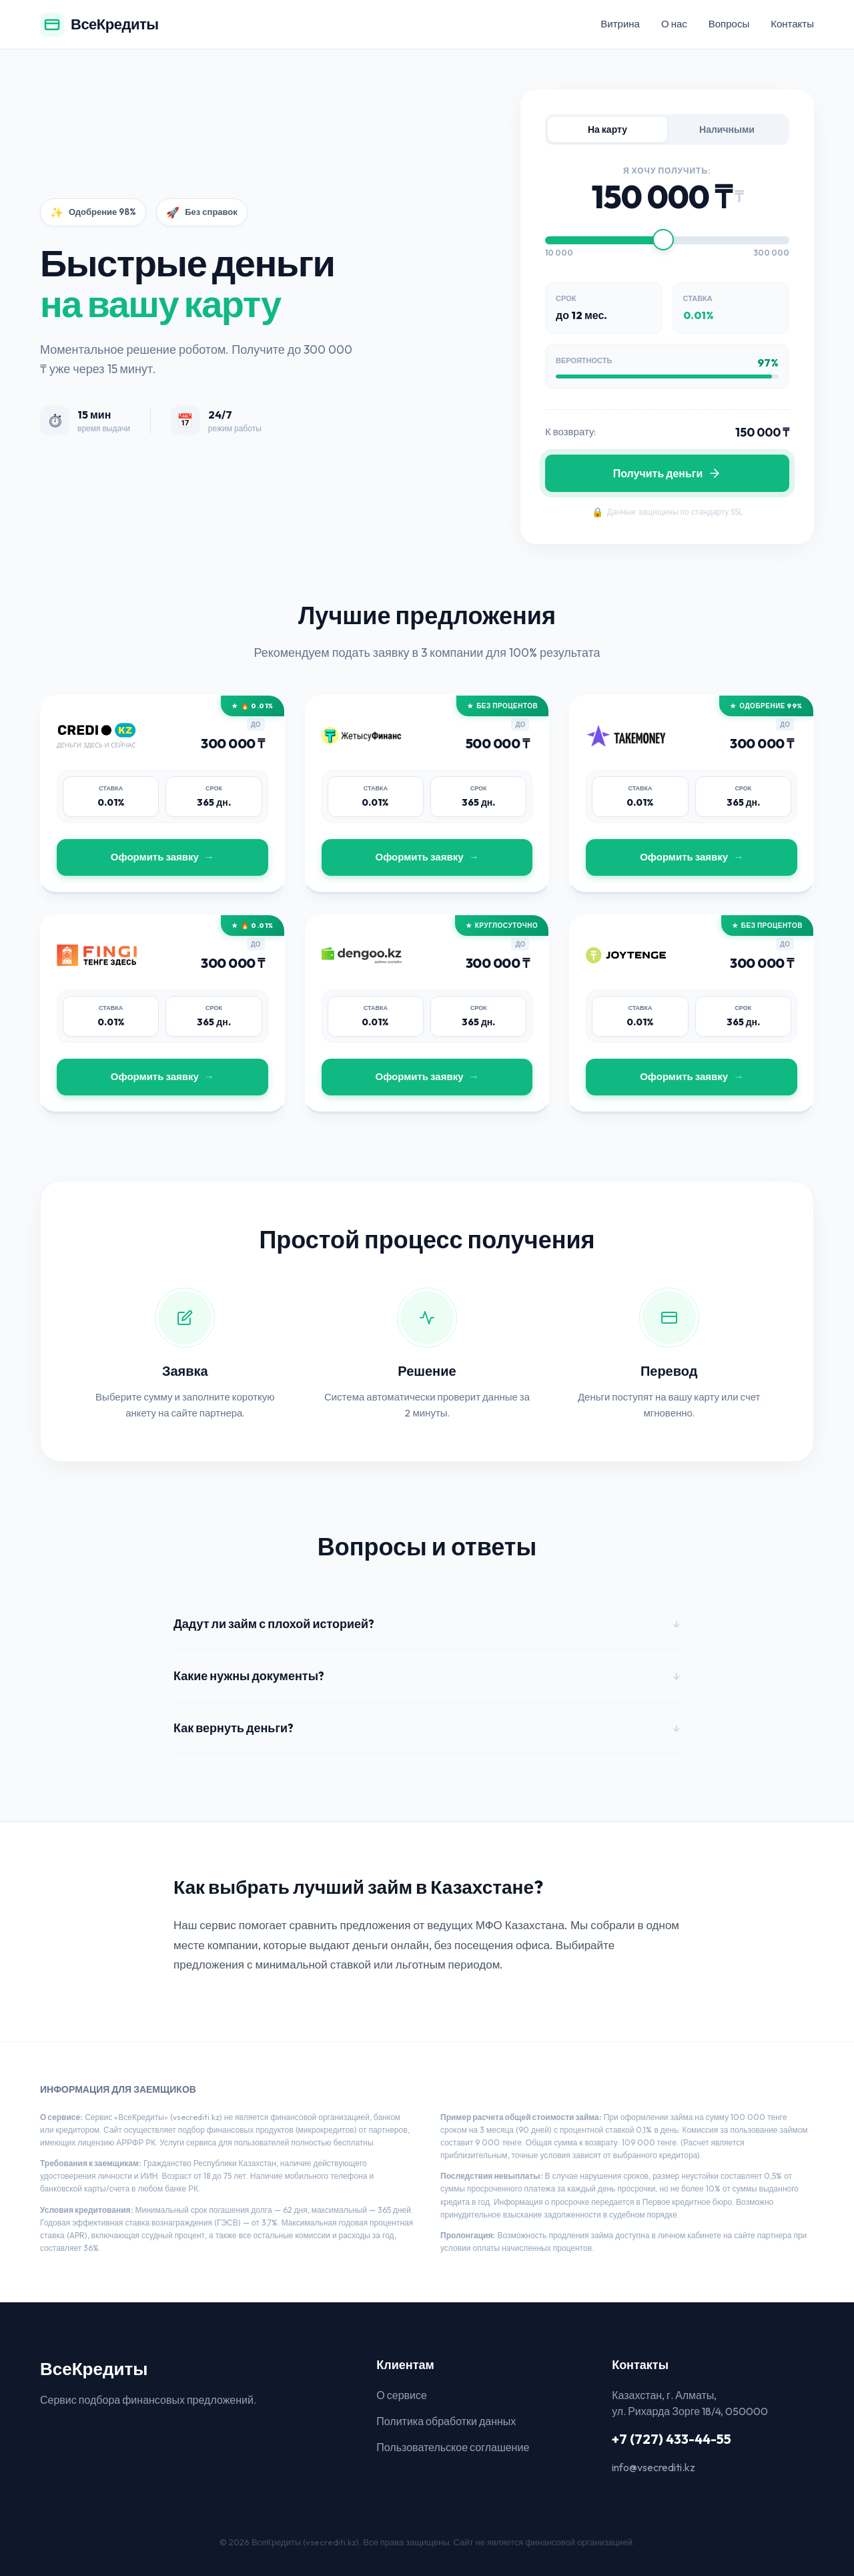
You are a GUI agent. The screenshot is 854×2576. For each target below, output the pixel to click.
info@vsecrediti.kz (653, 2467)
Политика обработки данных (446, 2421)
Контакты (792, 23)
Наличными (727, 129)
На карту (607, 129)
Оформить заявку (155, 856)
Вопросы (729, 23)
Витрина (620, 23)
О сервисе (401, 2395)
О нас (674, 23)
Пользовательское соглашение (452, 2447)
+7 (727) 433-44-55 (671, 2438)
